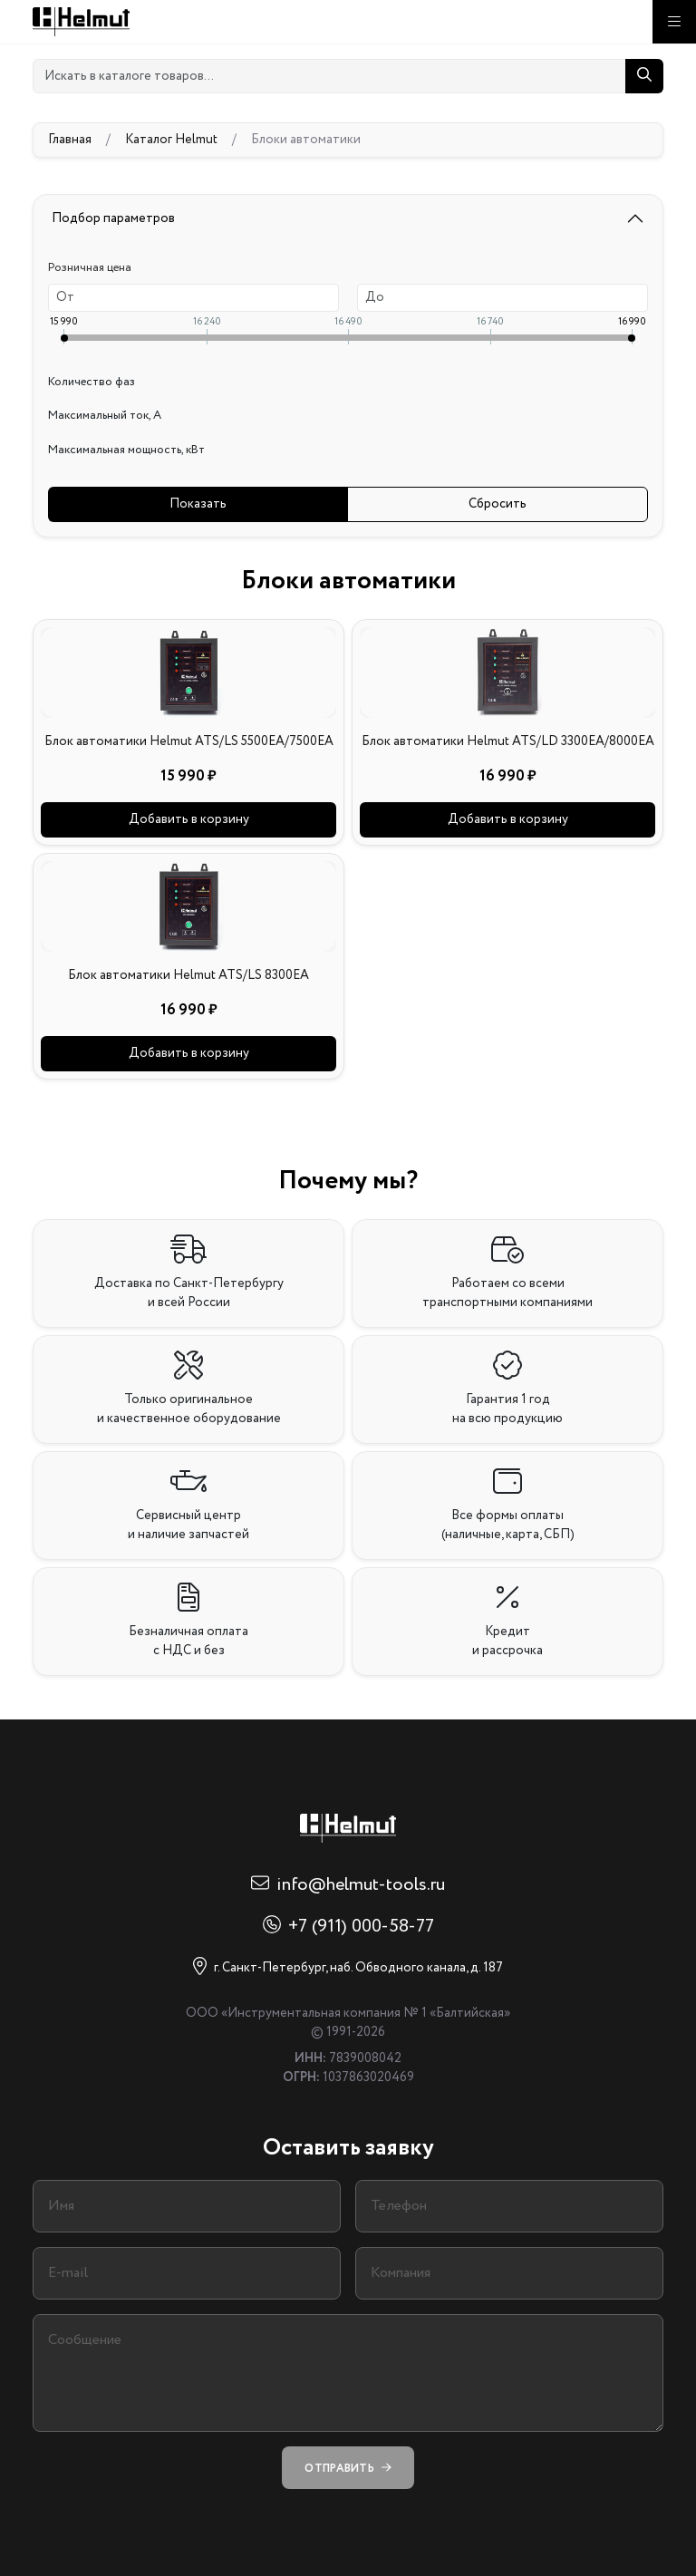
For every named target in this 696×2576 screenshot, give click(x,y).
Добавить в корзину (189, 819)
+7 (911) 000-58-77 (361, 1926)
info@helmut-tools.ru (360, 1885)
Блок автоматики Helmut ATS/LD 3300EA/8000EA (508, 741)
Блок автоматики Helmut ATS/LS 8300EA (188, 975)
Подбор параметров (113, 218)
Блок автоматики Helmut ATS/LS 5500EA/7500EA (189, 741)
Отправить (347, 2467)
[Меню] (674, 22)
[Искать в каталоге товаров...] (329, 76)
